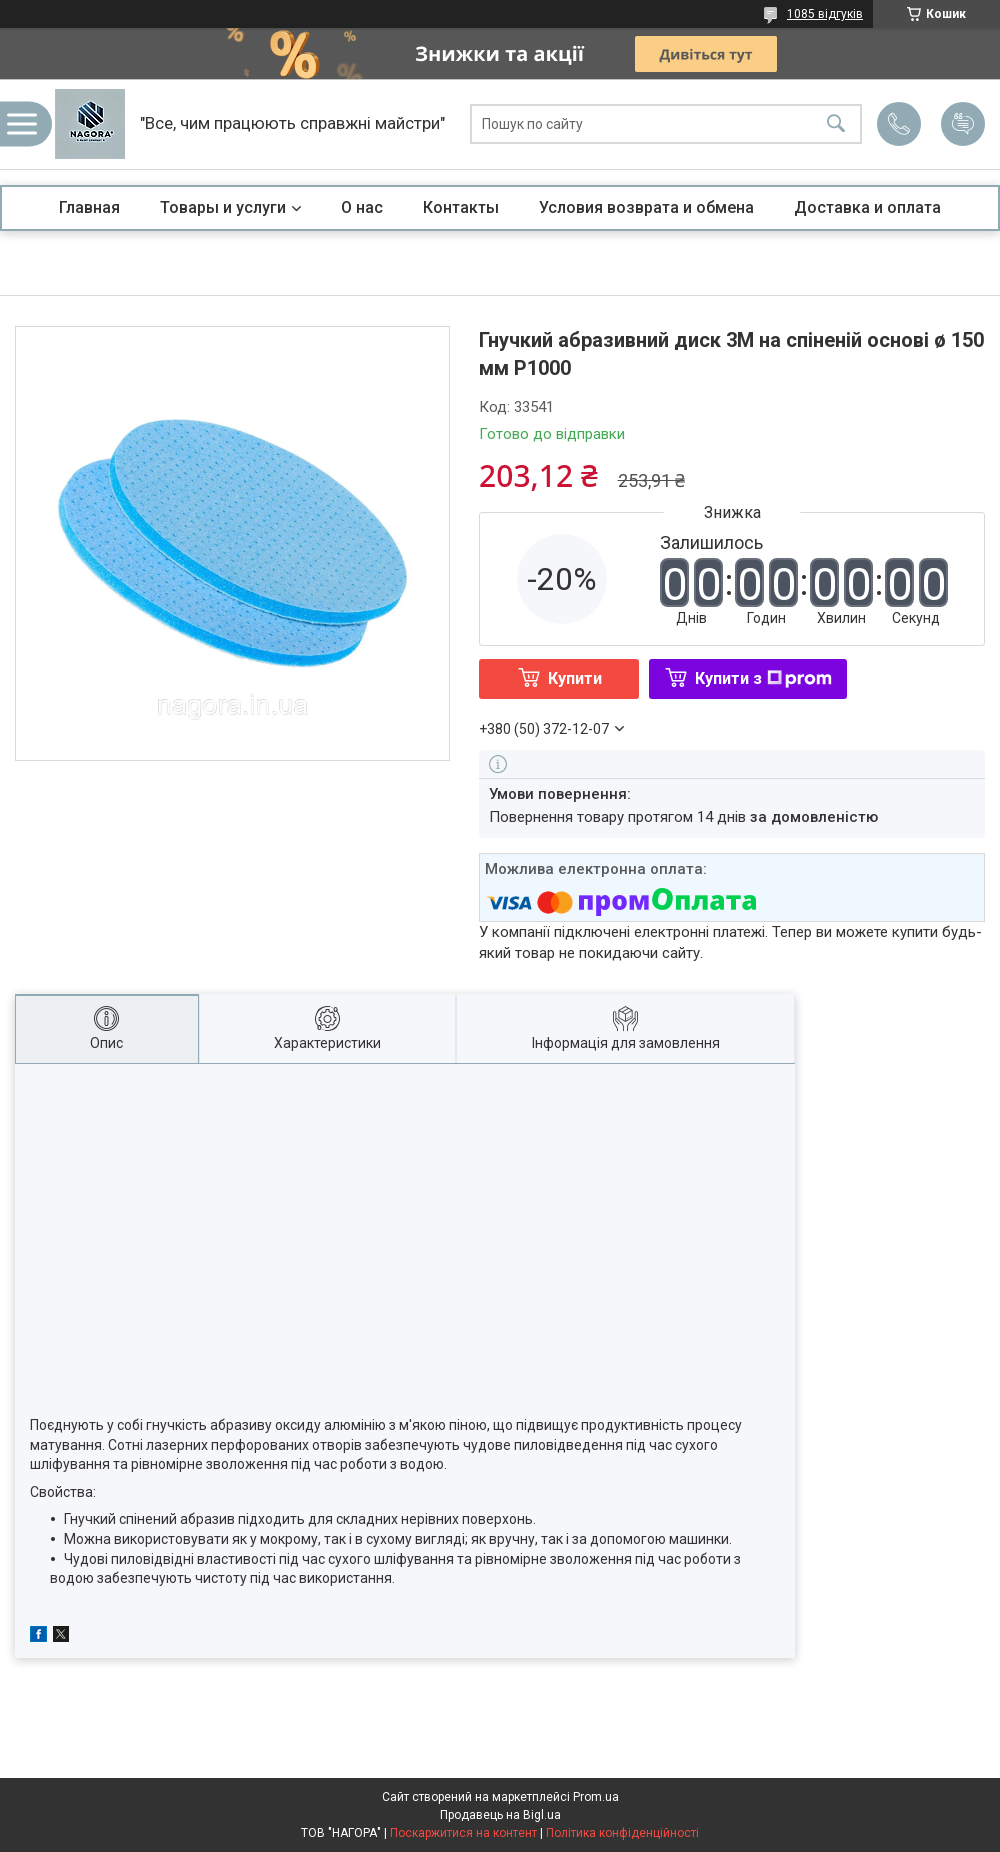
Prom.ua (596, 1797)
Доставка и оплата (867, 207)
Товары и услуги (223, 207)
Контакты (461, 207)
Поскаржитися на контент (463, 1833)
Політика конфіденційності (622, 1833)
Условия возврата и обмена (646, 207)
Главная (89, 207)
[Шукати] (836, 124)
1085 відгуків (825, 14)
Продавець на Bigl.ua (500, 1815)
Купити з (763, 678)
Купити (575, 678)
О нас (362, 207)
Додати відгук (963, 124)
